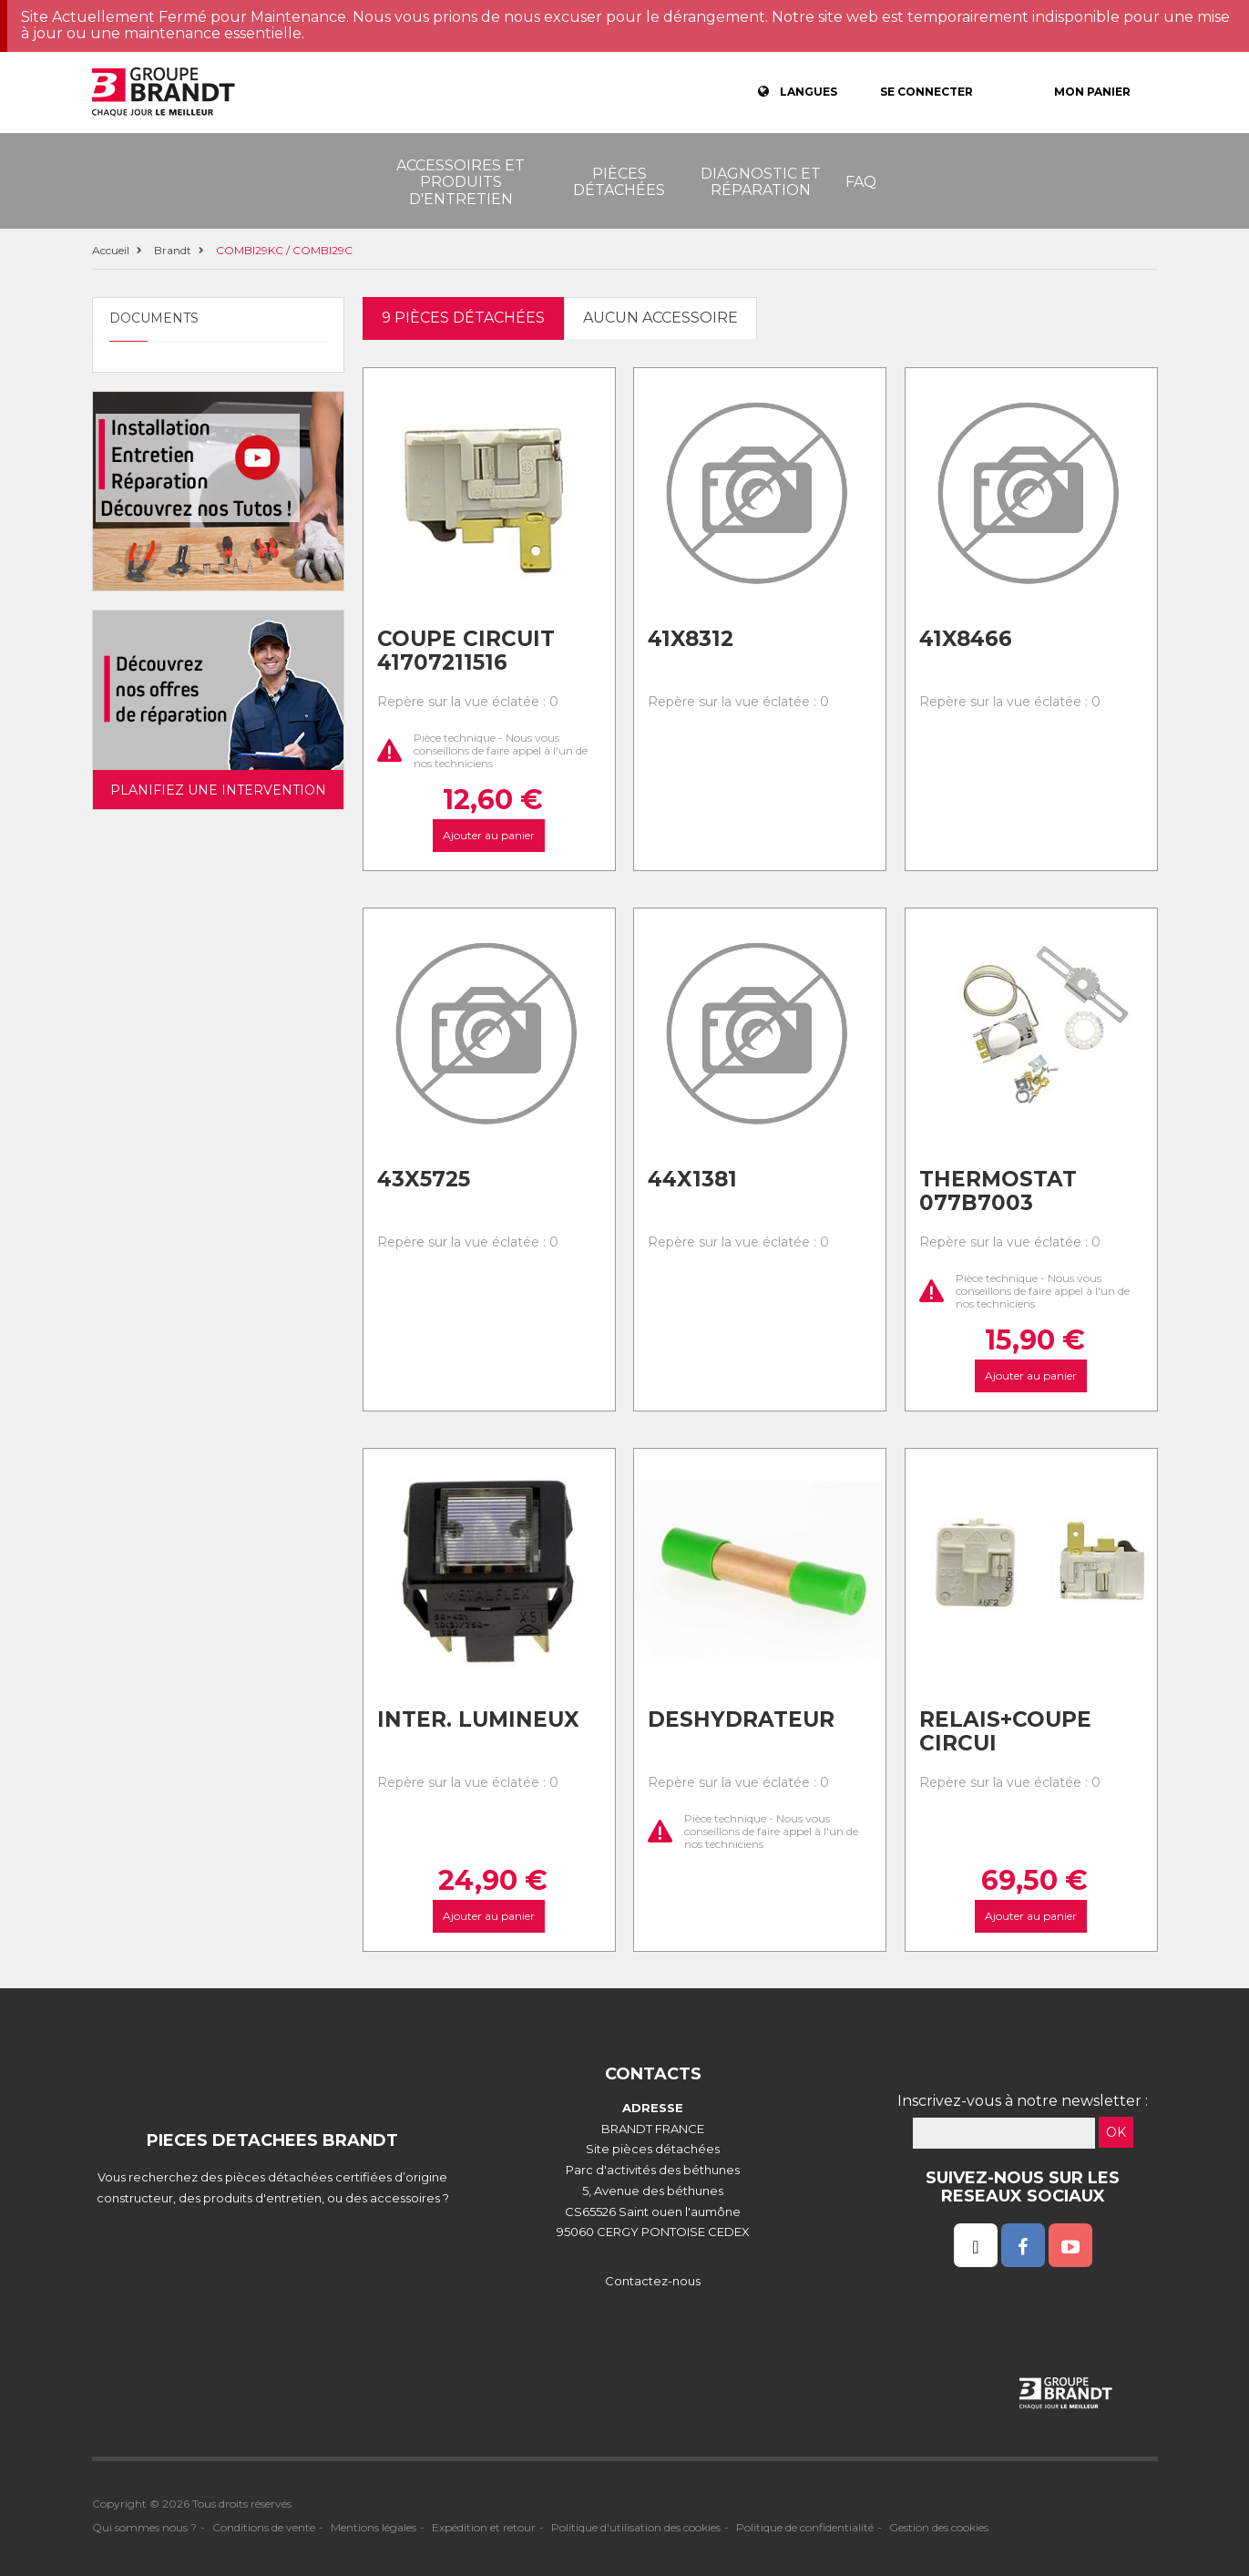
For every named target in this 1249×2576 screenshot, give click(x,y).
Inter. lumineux (478, 1719)
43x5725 (423, 1179)
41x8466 (965, 639)
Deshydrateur (741, 1719)
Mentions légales (373, 2527)
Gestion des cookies (938, 2527)
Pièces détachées (619, 182)
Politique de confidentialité (805, 2527)
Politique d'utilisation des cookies (636, 2527)
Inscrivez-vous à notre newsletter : (1022, 2100)
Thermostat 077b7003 (998, 1191)
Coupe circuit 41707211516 (466, 651)
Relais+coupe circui (1005, 1732)
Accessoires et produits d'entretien (460, 182)
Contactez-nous (653, 2280)
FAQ (860, 181)
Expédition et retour (484, 2527)
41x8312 (690, 639)
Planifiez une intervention (218, 790)
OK (1116, 2132)
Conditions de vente (263, 2527)
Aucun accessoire (660, 317)
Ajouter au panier (489, 835)
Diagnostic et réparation (761, 182)
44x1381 (692, 1179)
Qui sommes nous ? (144, 2527)
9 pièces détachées (463, 317)
